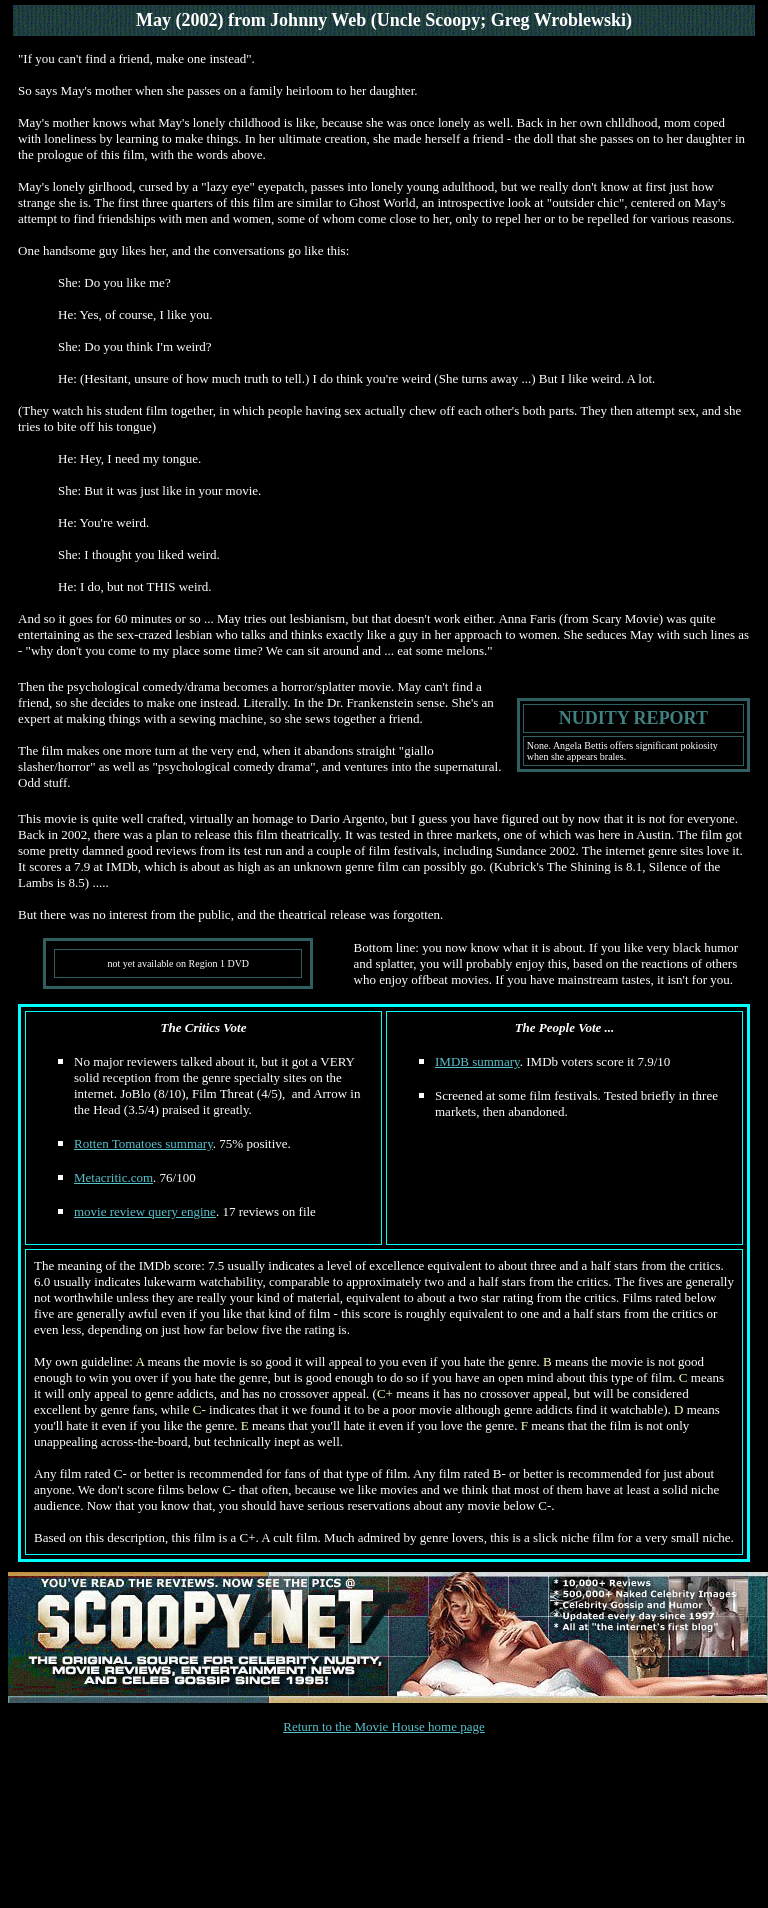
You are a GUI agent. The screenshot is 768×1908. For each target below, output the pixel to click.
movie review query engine (145, 1211)
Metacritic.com (113, 1177)
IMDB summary (477, 1061)
